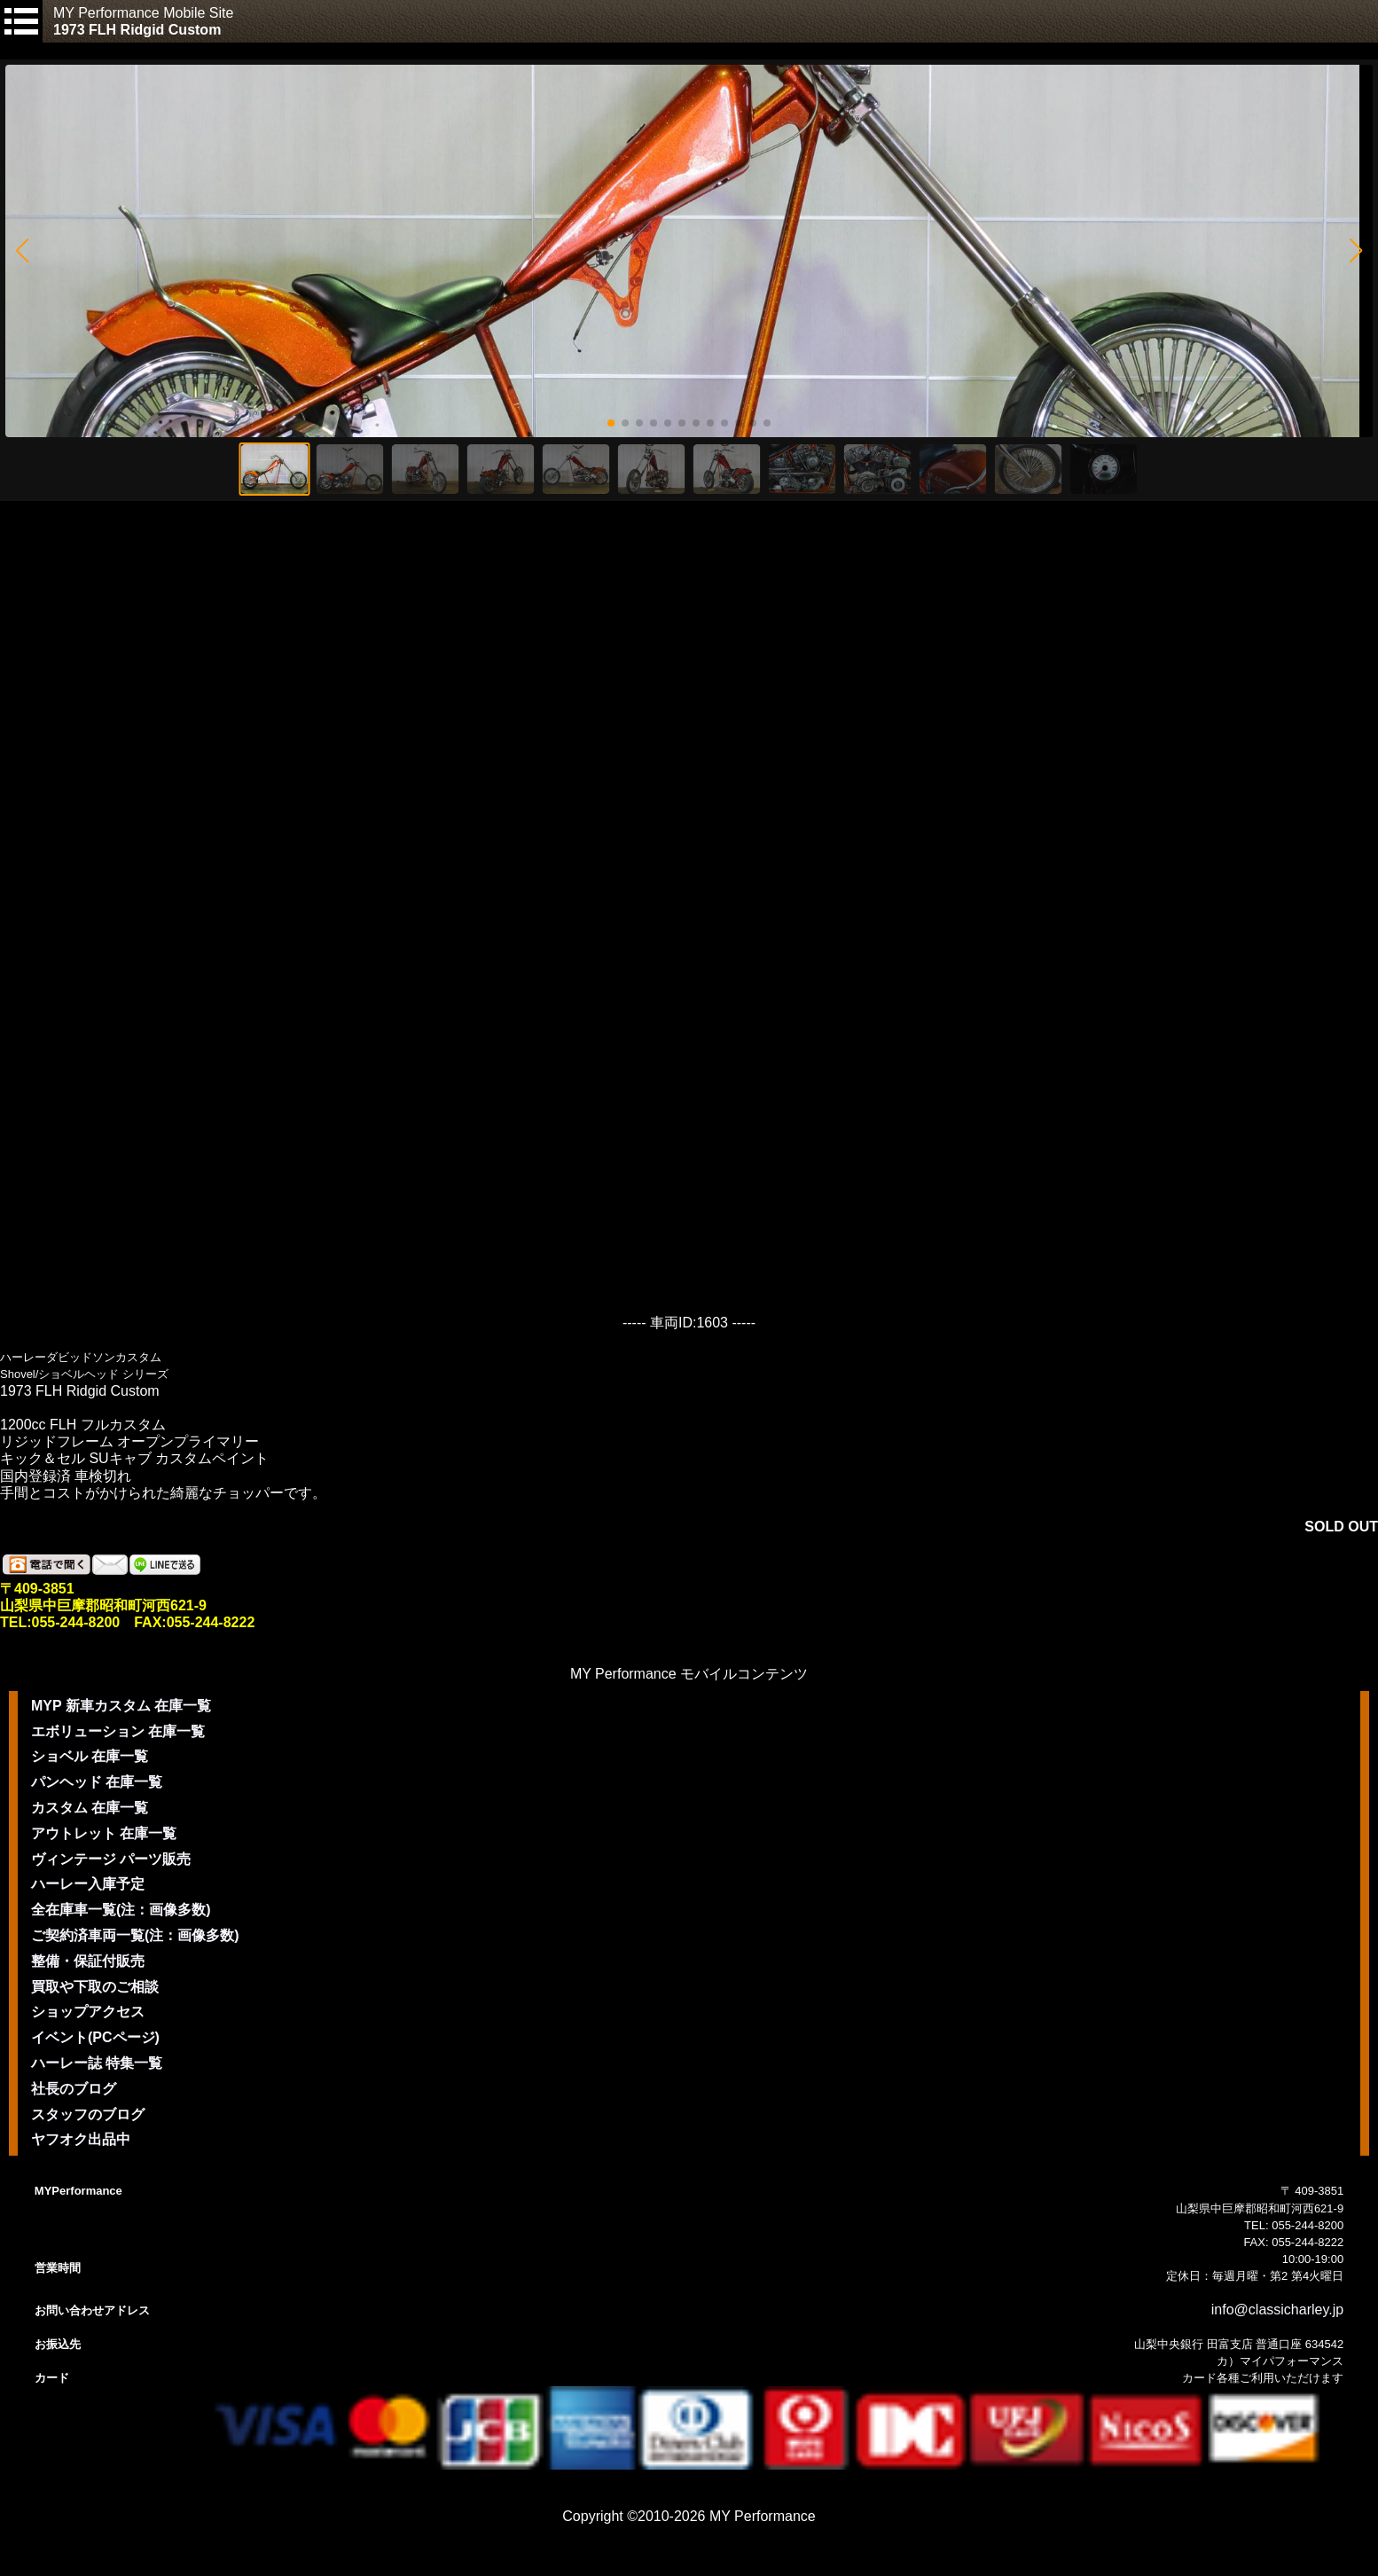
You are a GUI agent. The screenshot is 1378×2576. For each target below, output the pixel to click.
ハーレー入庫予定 (88, 1883)
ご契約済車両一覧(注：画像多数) (135, 1935)
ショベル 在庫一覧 (89, 1756)
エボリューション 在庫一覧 (118, 1731)
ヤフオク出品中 (80, 2139)
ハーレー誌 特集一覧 (96, 2063)
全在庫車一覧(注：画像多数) (121, 1909)
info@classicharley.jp (1277, 2309)
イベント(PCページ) (95, 2037)
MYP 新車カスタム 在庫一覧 (121, 1705)
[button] (21, 251)
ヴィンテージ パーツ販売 (111, 1859)
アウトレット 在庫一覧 (103, 1833)
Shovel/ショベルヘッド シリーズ (84, 1374)
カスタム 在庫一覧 (89, 1807)
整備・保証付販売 (88, 1961)
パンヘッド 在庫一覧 (96, 1781)
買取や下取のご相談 (95, 1986)
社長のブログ (73, 2088)
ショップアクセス (88, 2011)
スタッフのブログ (88, 2114)
